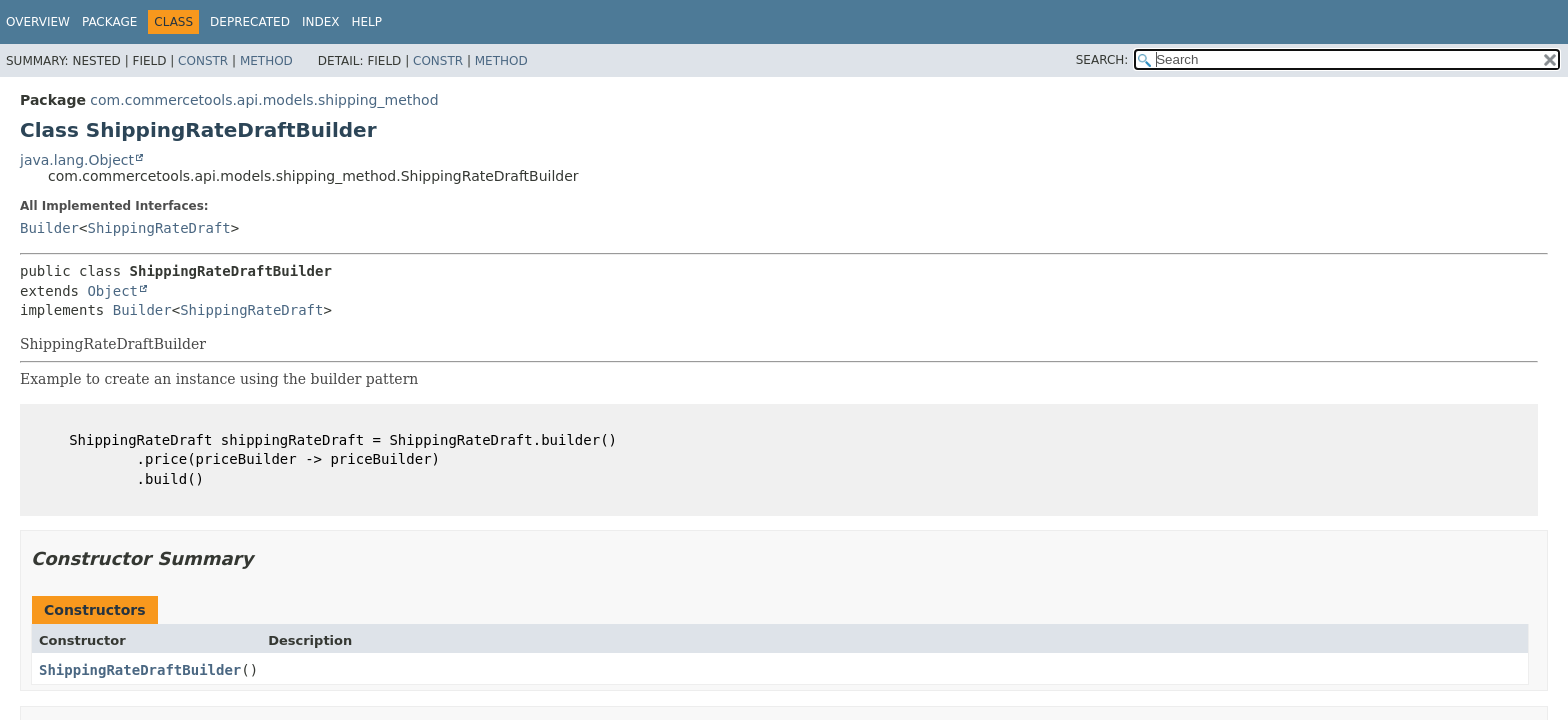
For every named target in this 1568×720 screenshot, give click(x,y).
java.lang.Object (77, 160)
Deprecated (250, 22)
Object (112, 291)
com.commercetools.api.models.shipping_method (264, 100)
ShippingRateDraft (158, 228)
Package (109, 22)
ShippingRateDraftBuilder (140, 670)
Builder (49, 228)
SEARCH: (1102, 60)
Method (266, 61)
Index (321, 22)
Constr (203, 61)
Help (366, 22)
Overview (38, 22)
